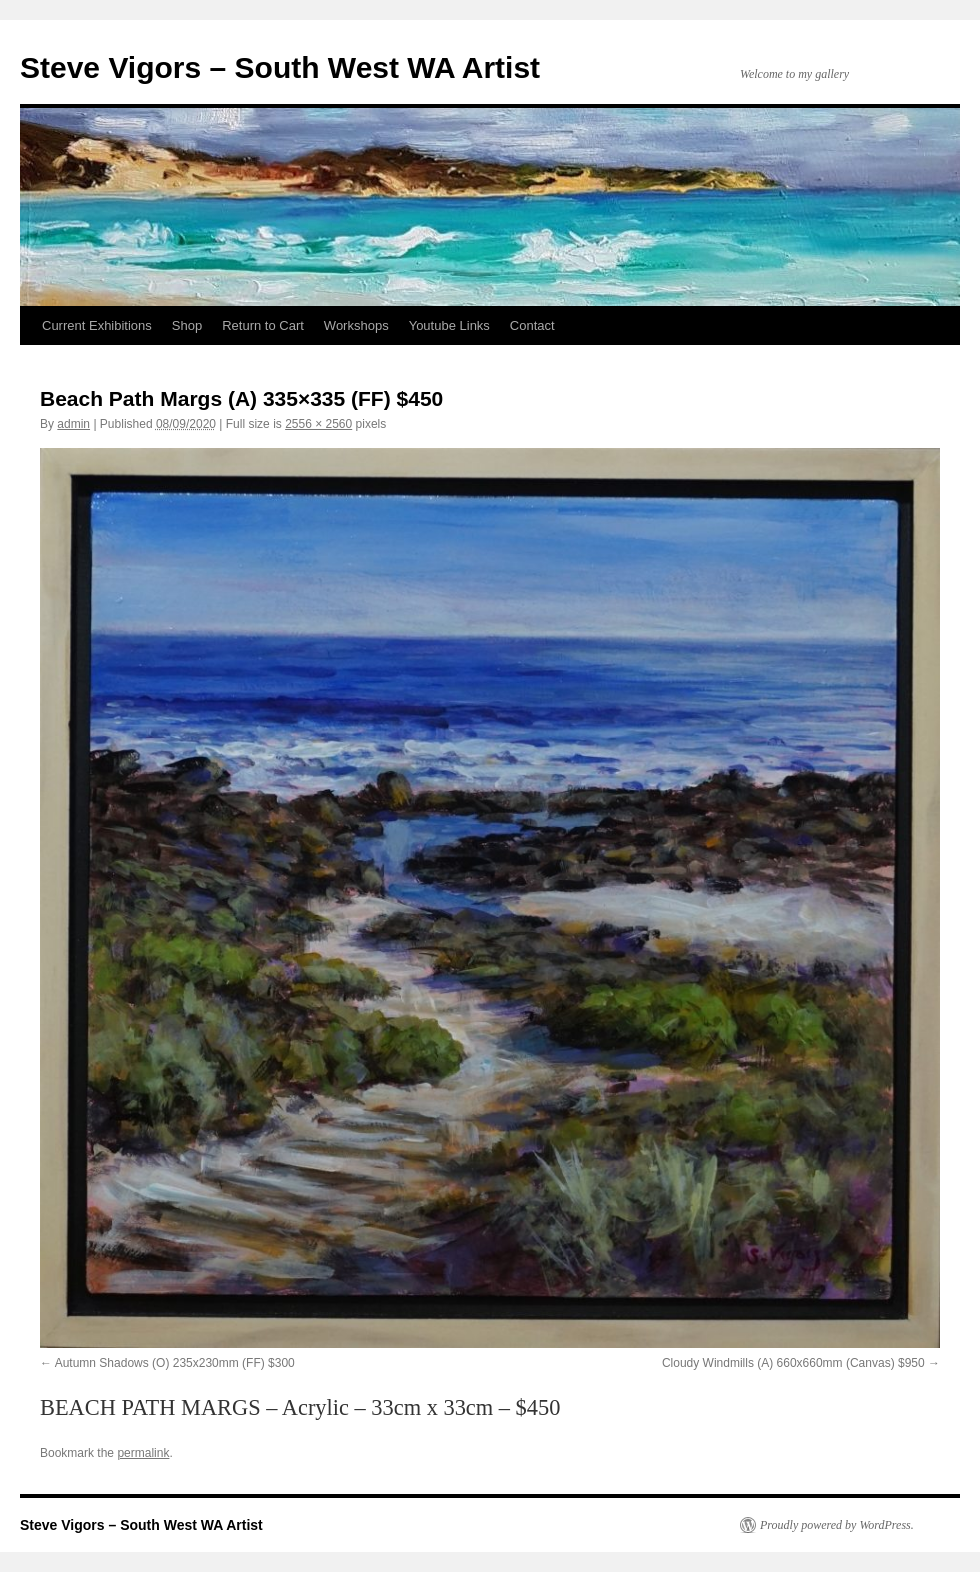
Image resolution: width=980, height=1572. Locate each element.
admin (73, 424)
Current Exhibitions (97, 325)
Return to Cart (263, 325)
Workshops (356, 325)
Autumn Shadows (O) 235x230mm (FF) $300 (175, 1363)
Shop (187, 325)
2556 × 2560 (318, 424)
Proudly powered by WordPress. (837, 1525)
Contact (532, 325)
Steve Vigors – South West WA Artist (280, 67)
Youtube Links (449, 325)
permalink (143, 1453)
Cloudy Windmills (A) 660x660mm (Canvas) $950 (793, 1363)
